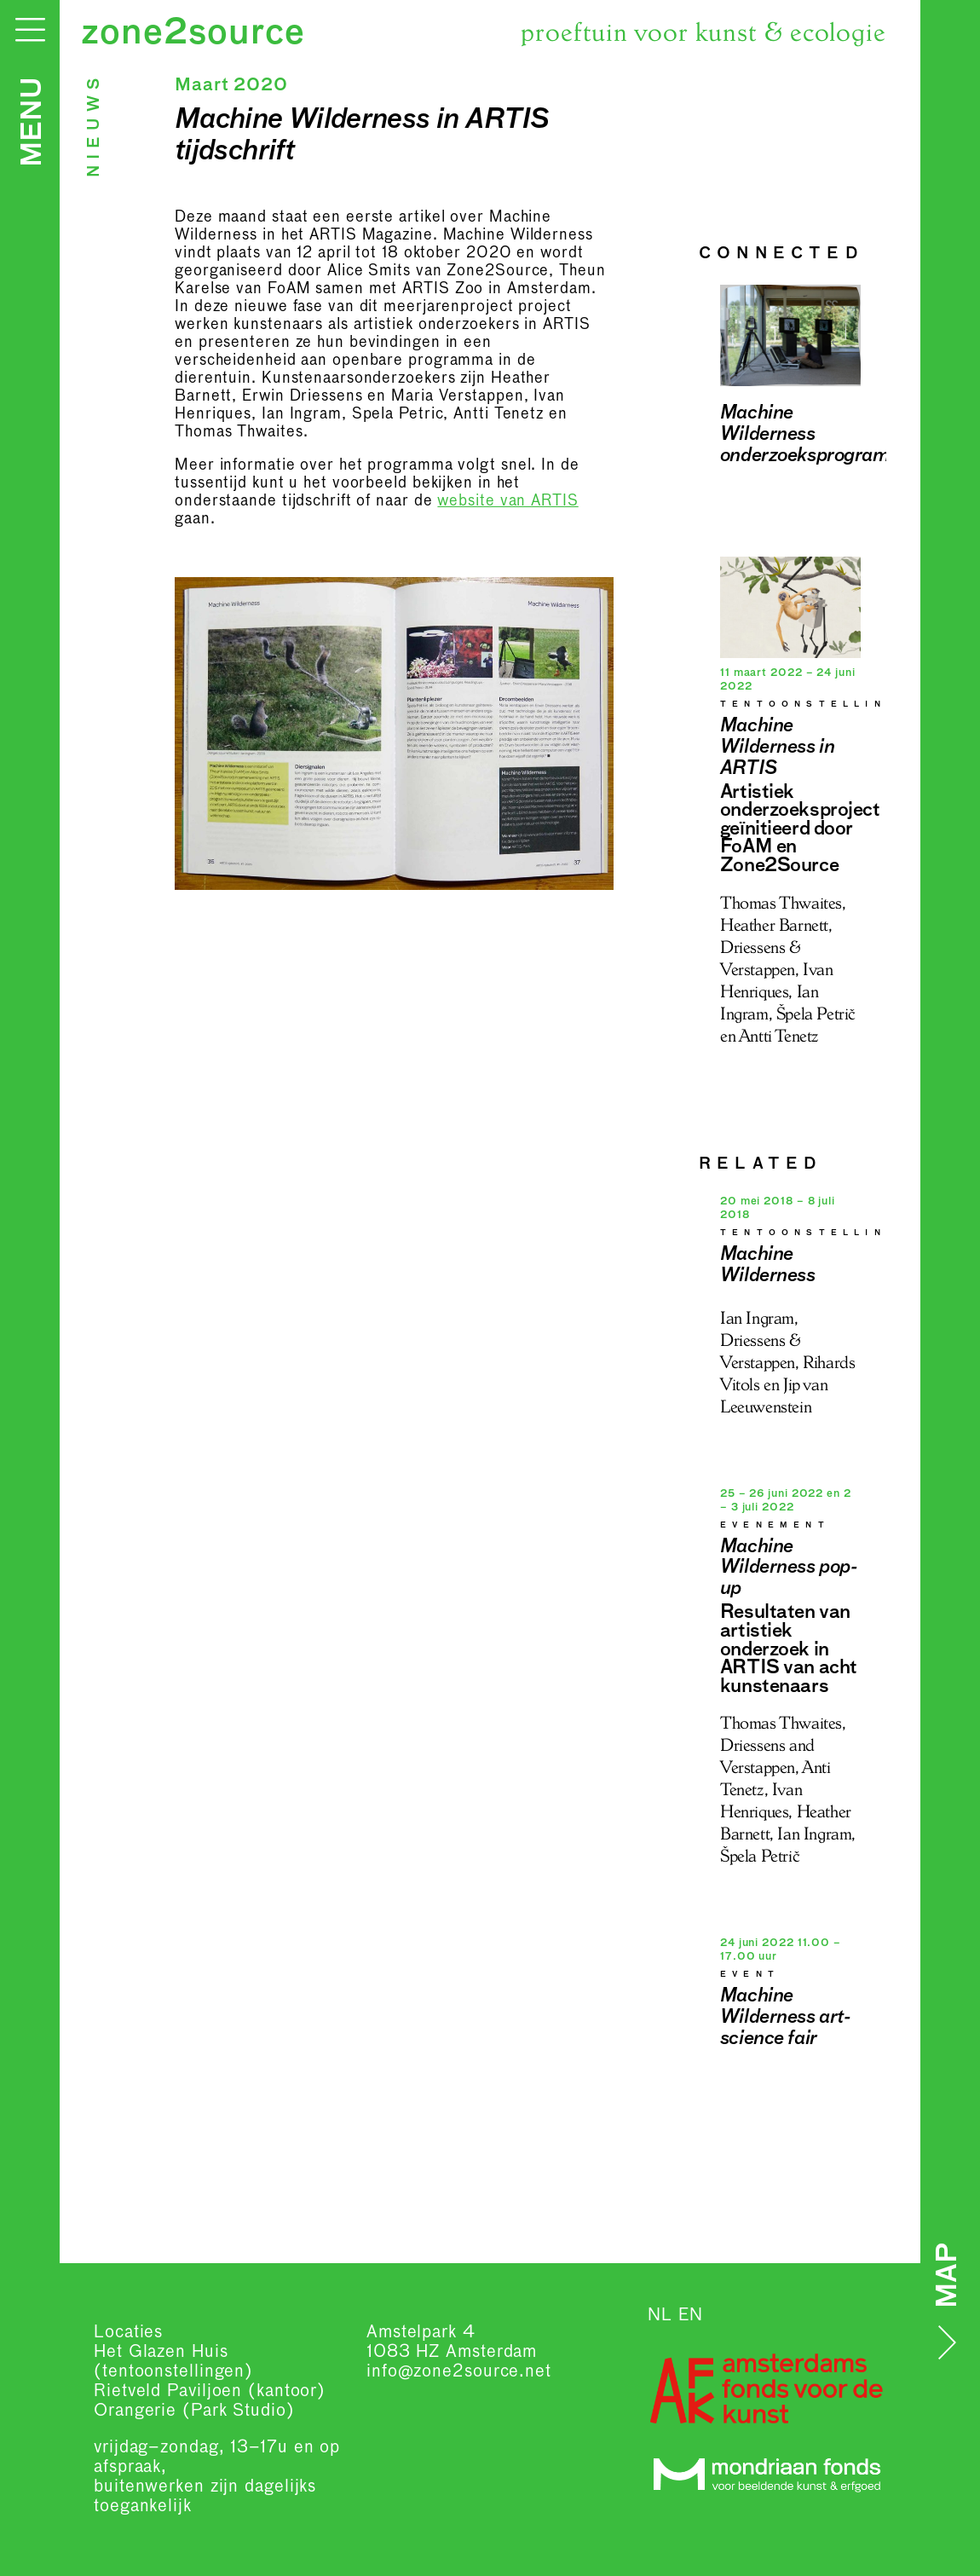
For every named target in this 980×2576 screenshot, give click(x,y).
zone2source (193, 34)
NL (660, 2315)
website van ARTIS (507, 501)
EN (690, 2315)
